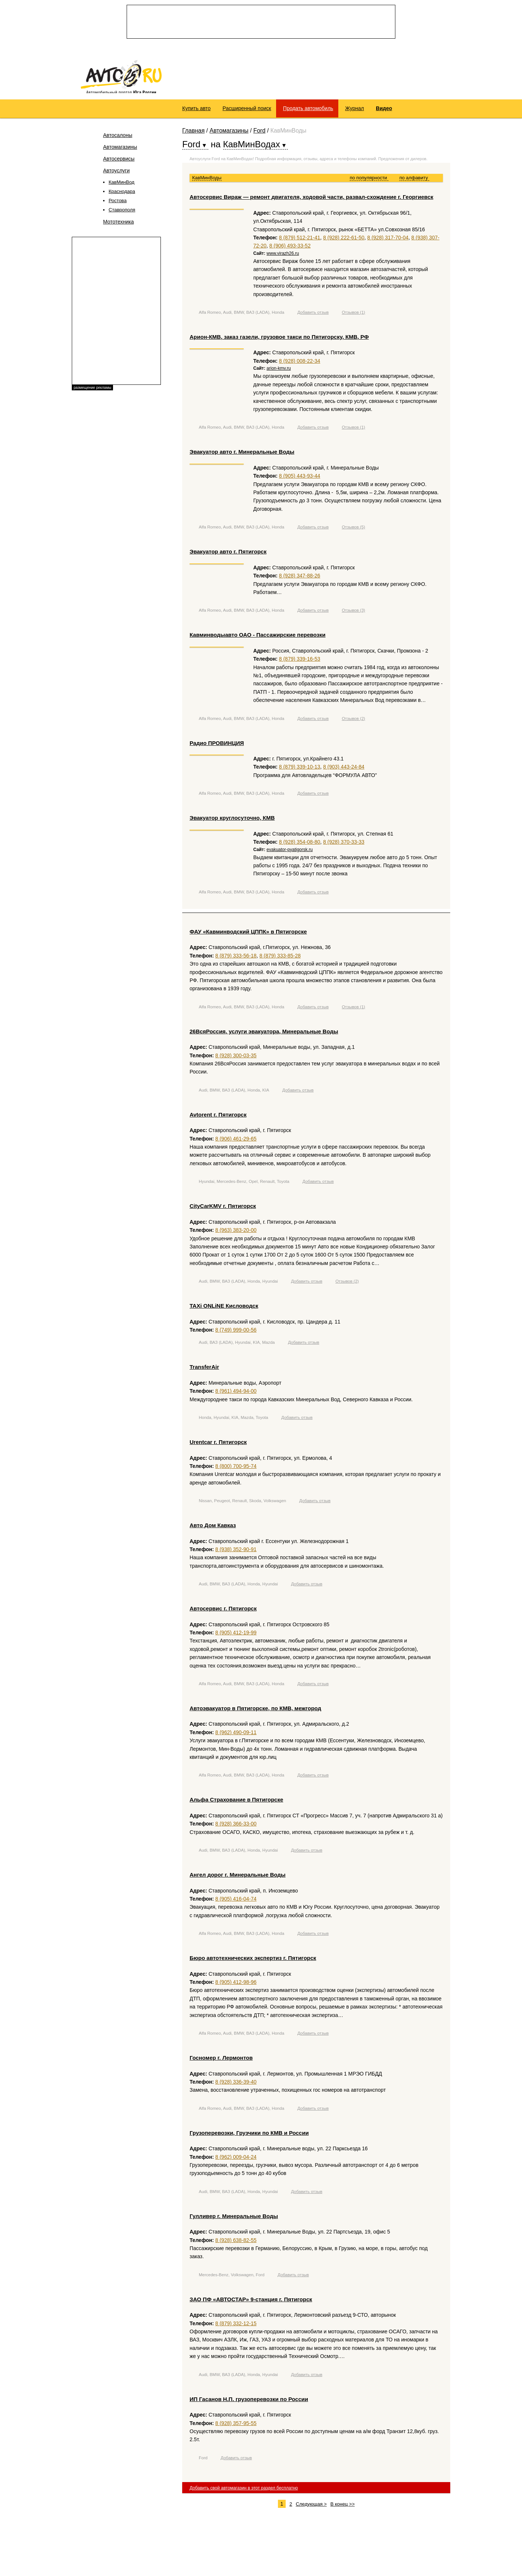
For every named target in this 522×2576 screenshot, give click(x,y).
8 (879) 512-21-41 (299, 241)
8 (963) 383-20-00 (236, 1233)
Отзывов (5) (353, 530)
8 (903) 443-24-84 (343, 770)
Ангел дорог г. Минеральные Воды (238, 1878)
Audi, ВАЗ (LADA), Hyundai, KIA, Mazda (237, 1345)
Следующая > (311, 2507)
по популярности (369, 181)
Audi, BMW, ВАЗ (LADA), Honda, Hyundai (238, 1284)
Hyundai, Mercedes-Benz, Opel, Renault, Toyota (244, 1184)
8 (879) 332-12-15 (236, 2326)
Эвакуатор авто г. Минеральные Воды (242, 455)
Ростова (118, 204)
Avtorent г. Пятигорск (218, 1117)
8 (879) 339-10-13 (299, 770)
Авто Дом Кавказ (213, 1528)
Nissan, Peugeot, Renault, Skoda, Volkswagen (242, 1504)
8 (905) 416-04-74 (236, 1902)
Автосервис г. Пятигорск (223, 1612)
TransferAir (204, 1370)
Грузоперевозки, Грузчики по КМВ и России (249, 2136)
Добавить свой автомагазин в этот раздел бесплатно (244, 2491)
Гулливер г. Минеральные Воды (234, 2219)
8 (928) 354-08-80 (299, 845)
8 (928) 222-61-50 (343, 241)
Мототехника (118, 225)
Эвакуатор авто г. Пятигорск (228, 555)
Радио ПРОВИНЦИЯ (217, 746)
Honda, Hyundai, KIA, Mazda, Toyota (233, 1421)
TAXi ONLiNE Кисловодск (224, 1309)
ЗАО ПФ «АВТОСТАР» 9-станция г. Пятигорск (251, 2302)
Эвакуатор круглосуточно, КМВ (232, 821)
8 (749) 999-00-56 (236, 1333)
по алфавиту (414, 181)
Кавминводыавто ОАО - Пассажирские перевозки (257, 638)
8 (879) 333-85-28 (280, 959)
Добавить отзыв (313, 315)
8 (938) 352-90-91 (236, 1553)
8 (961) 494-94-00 (236, 1394)
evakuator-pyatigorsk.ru (290, 852)
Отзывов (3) (353, 613)
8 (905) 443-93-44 (299, 479)
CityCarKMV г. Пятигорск (223, 1209)
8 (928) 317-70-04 (387, 241)
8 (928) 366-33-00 (236, 1827)
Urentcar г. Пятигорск (218, 1445)
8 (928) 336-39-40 (236, 2085)
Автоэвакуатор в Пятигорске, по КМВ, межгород (255, 1711)
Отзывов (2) (353, 721)
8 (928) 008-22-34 (299, 364)
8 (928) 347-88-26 (299, 579)
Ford (259, 134)
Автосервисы (118, 162)
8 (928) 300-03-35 (236, 1058)
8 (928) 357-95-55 (236, 2426)
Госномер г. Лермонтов (221, 2061)
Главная (193, 134)
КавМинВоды (207, 181)
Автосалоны (117, 138)
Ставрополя (122, 213)
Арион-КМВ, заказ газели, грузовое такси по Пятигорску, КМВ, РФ (279, 340)
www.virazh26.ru (283, 256)
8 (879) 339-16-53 (299, 662)
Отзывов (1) (353, 315)
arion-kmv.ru (279, 371)
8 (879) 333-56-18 (236, 959)
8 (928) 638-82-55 (236, 2243)
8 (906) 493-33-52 (290, 249)
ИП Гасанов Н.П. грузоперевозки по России (249, 2402)
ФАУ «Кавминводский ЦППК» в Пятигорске (248, 934)
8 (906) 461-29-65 (236, 1142)
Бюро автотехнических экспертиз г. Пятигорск (253, 1961)
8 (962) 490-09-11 (236, 1735)
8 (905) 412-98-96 (236, 1985)
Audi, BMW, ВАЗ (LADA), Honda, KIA (234, 1093)
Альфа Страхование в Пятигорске (236, 1803)
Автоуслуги (116, 174)
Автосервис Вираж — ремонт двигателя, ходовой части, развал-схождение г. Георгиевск (311, 200)
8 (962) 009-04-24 (236, 2160)
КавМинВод (121, 185)
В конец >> (342, 2507)
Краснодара (122, 194)
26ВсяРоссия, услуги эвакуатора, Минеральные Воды (264, 1034)
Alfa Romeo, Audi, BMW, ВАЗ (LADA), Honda (241, 315)
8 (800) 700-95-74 (236, 1469)
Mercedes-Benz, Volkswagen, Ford (231, 2277)
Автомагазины (120, 150)
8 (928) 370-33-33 (343, 845)
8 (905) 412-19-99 (236, 1636)
